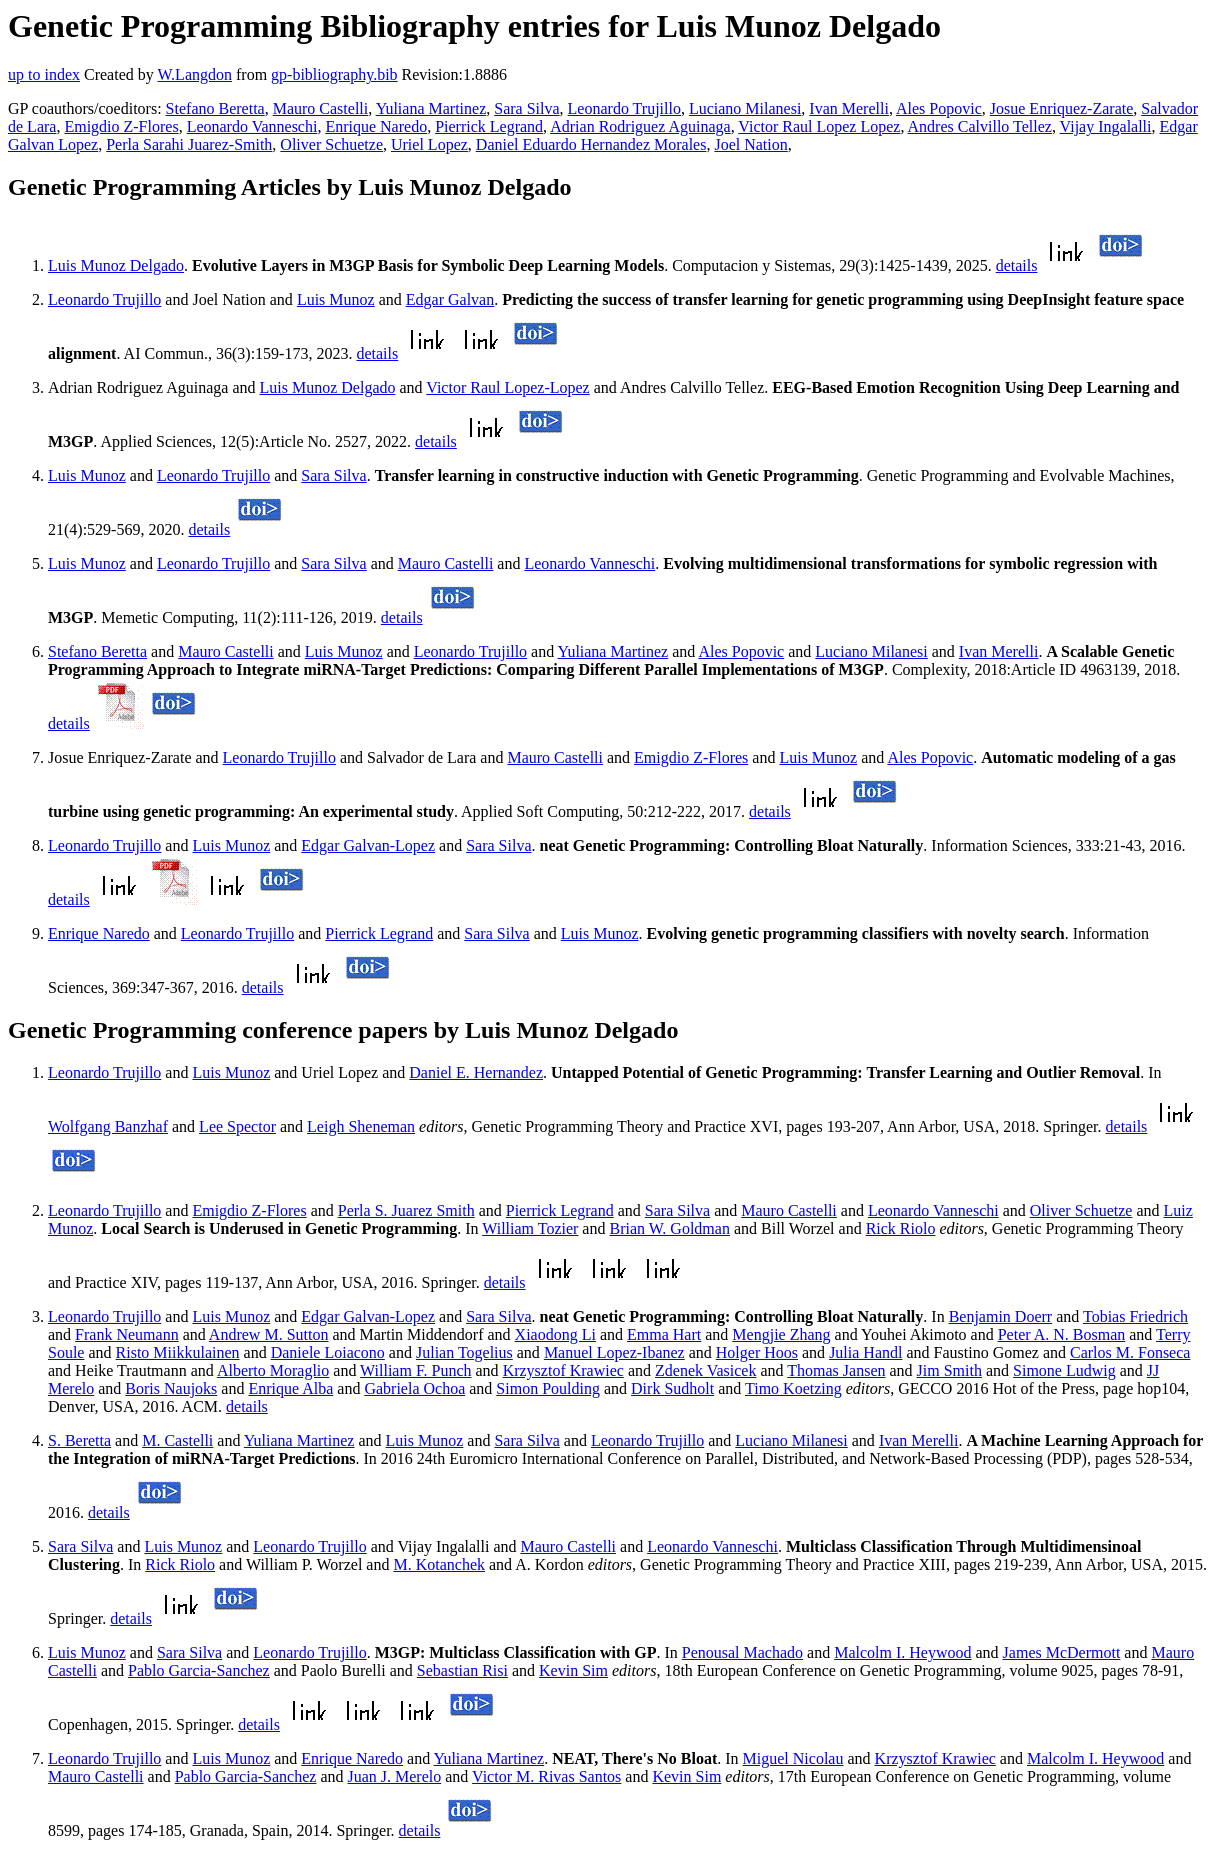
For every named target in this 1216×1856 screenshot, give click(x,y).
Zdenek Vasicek (705, 1370)
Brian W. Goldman (669, 1228)
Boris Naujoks (171, 1388)
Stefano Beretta (215, 108)
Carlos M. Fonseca (1130, 1352)
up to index (44, 74)
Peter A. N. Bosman (1062, 1334)
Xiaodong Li (555, 1334)
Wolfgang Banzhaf (108, 1126)
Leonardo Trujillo (624, 108)
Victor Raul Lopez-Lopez (507, 387)
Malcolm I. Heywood (902, 1652)
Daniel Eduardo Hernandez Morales (591, 144)
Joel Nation (750, 144)
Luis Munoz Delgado (116, 265)
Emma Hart (664, 1334)
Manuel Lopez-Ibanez (614, 1352)
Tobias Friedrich (1135, 1316)
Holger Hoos (757, 1352)
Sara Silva (526, 108)
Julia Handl (865, 1352)
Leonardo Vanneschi (252, 126)
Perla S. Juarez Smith (406, 1210)
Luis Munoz (336, 299)
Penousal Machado (742, 1652)
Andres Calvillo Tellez (980, 126)
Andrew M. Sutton (269, 1334)
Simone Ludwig (1064, 1370)
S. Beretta (79, 1440)
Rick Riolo (901, 1228)
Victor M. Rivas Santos (546, 1776)
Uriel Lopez (429, 144)
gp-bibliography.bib (334, 74)
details (1017, 265)
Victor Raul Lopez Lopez (819, 126)
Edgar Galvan (450, 299)
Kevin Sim (573, 1670)
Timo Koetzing (793, 1388)
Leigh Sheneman (361, 1126)
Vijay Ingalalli (1106, 126)
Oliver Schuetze (331, 144)
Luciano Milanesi (745, 108)
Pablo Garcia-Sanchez (199, 1670)
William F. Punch (415, 1370)
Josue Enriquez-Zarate (1061, 108)
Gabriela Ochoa (414, 1388)
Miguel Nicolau (793, 1758)
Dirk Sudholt (672, 1388)
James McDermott (1062, 1652)
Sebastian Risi (462, 1670)
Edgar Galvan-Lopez (368, 845)
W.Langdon (194, 74)
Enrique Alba (290, 1388)
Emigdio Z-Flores (121, 126)
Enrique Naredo (376, 126)
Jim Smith (949, 1370)
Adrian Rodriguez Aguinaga (640, 126)
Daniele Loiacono (328, 1352)
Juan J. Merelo (394, 1776)
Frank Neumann (127, 1334)
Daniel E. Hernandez (476, 1072)
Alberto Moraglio (273, 1370)
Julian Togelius (464, 1352)
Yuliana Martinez (431, 108)
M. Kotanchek (439, 1564)
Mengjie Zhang (781, 1334)
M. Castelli (177, 1440)
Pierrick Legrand (489, 126)
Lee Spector (237, 1126)
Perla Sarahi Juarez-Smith (189, 144)
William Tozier (530, 1228)
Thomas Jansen (836, 1370)
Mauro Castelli (321, 108)
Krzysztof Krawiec (563, 1370)
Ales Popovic (939, 108)
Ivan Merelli (849, 108)
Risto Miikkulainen (178, 1352)
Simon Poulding (548, 1388)
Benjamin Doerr (1001, 1316)
